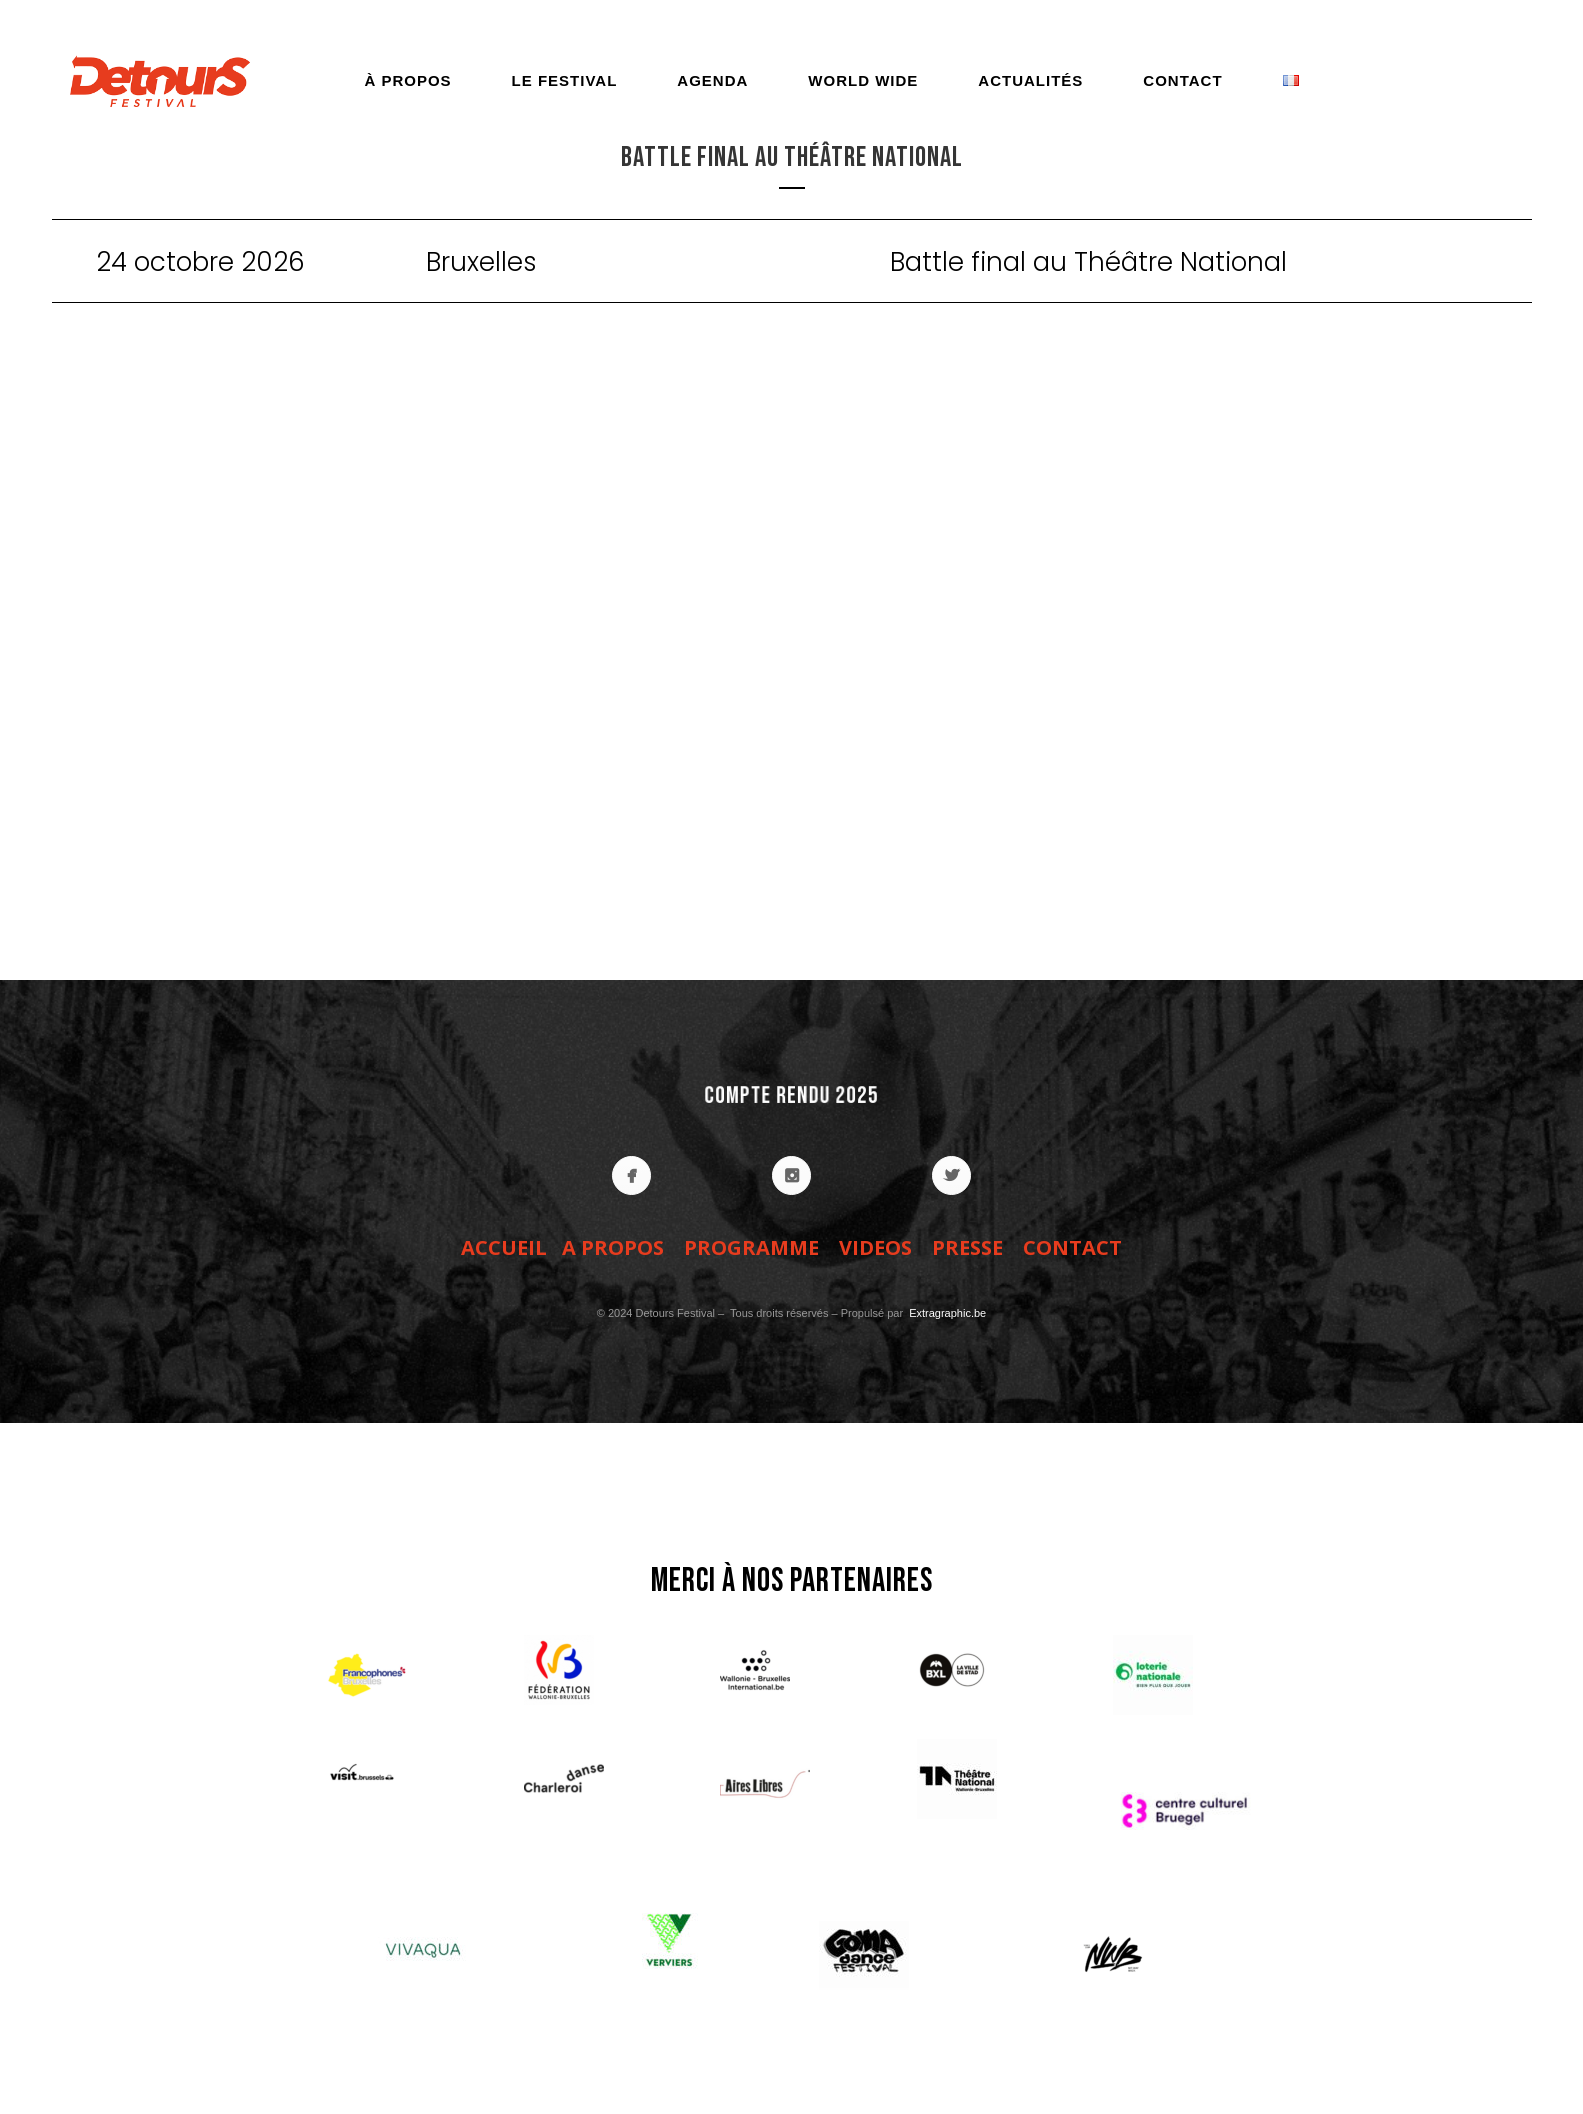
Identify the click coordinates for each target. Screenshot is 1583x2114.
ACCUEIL (504, 1247)
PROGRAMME (751, 1247)
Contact (1182, 80)
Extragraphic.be (946, 1313)
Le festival (565, 80)
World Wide (863, 80)
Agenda (712, 80)
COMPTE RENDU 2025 (791, 1095)
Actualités (1030, 80)
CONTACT (1072, 1247)
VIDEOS (875, 1247)
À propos (407, 80)
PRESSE (967, 1247)
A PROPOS (613, 1247)
